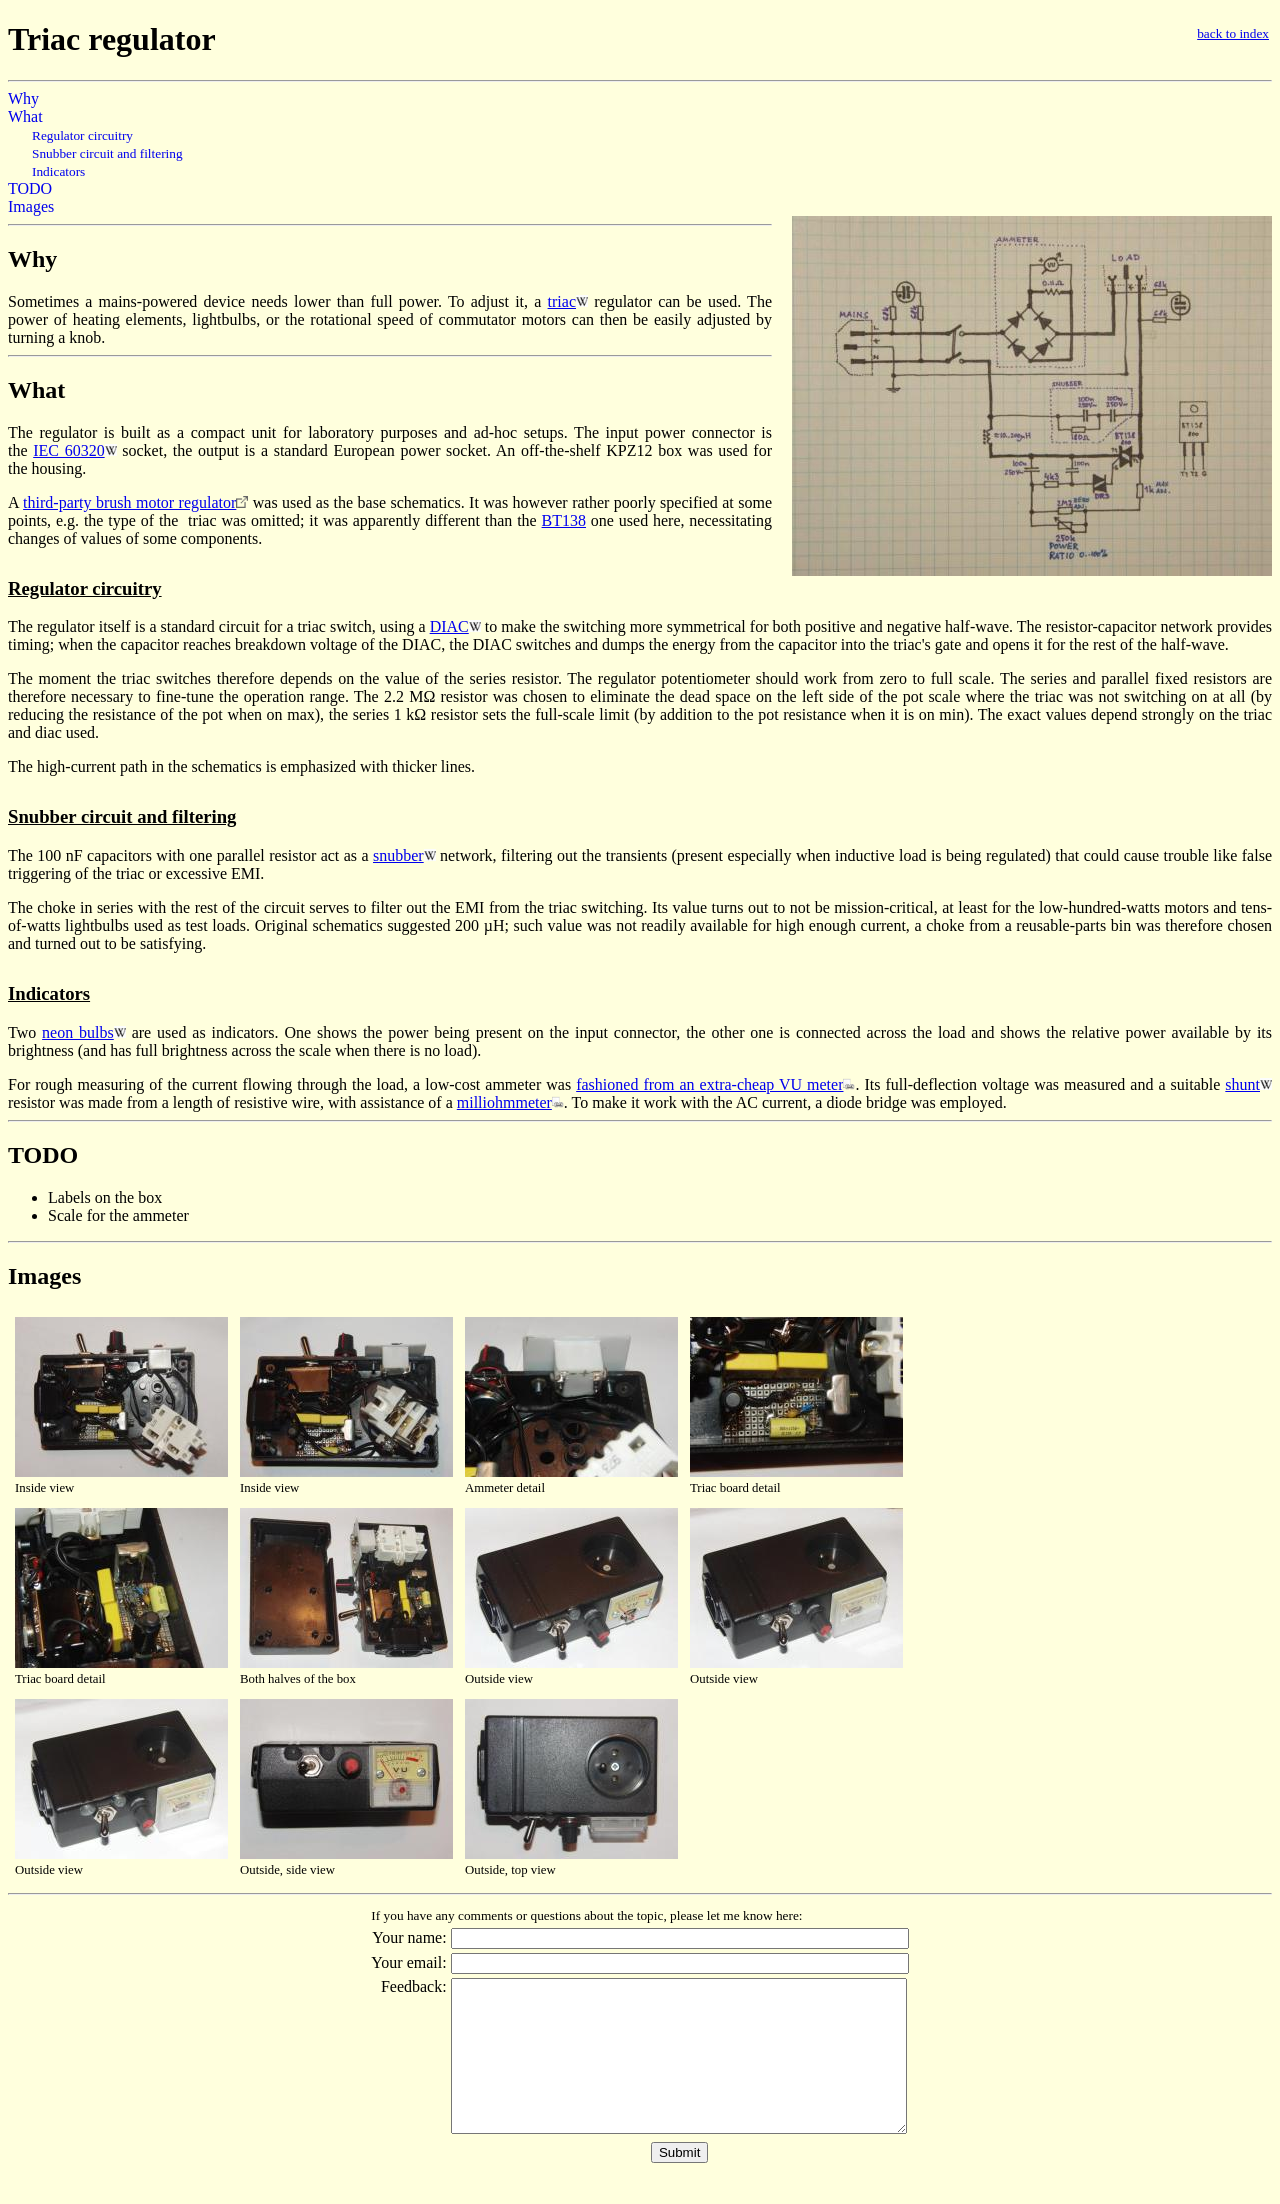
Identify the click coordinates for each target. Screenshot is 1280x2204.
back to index (1233, 33)
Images (31, 206)
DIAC (449, 626)
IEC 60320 (68, 450)
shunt (1242, 1084)
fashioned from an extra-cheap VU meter (709, 1084)
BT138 (564, 520)
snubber (398, 855)
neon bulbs (78, 1032)
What (25, 116)
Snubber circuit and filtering (107, 153)
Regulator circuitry (82, 135)
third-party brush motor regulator (129, 502)
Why (23, 98)
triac (562, 301)
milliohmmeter (504, 1102)
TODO (30, 188)
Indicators (58, 171)
